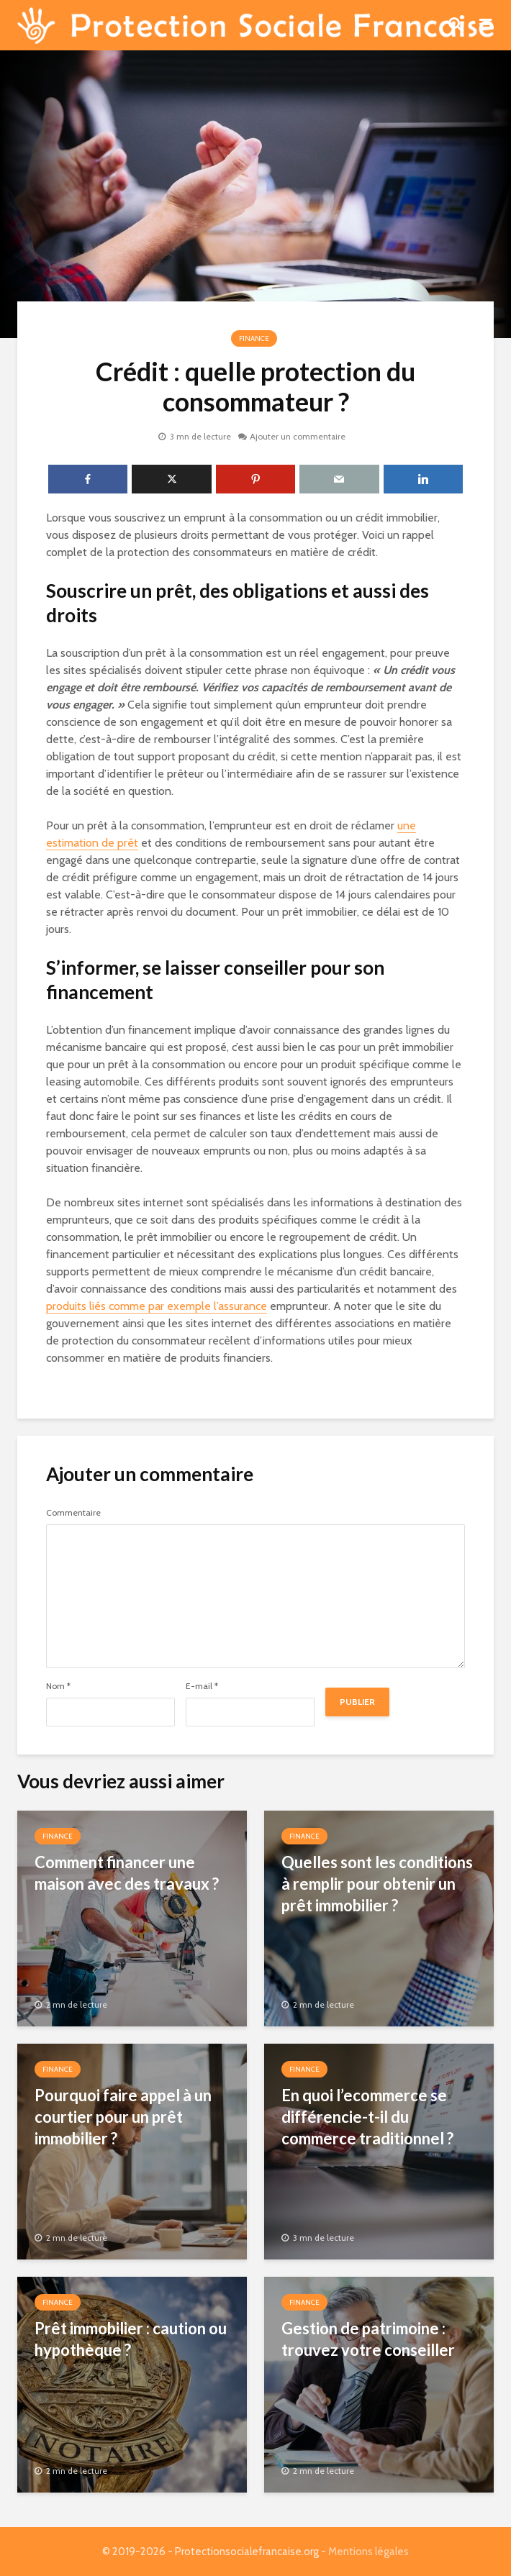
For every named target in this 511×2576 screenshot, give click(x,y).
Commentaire (73, 1512)
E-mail (202, 1686)
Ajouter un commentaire (298, 436)
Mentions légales (368, 2551)
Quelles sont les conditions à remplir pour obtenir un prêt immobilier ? (377, 1883)
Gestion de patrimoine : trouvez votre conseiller (368, 2338)
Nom (58, 1686)
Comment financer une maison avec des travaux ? (127, 1872)
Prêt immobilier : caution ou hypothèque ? (131, 2338)
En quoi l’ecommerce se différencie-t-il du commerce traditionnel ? (367, 2116)
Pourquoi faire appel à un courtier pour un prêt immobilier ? (123, 2116)
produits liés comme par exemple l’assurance (156, 1306)
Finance (254, 338)
